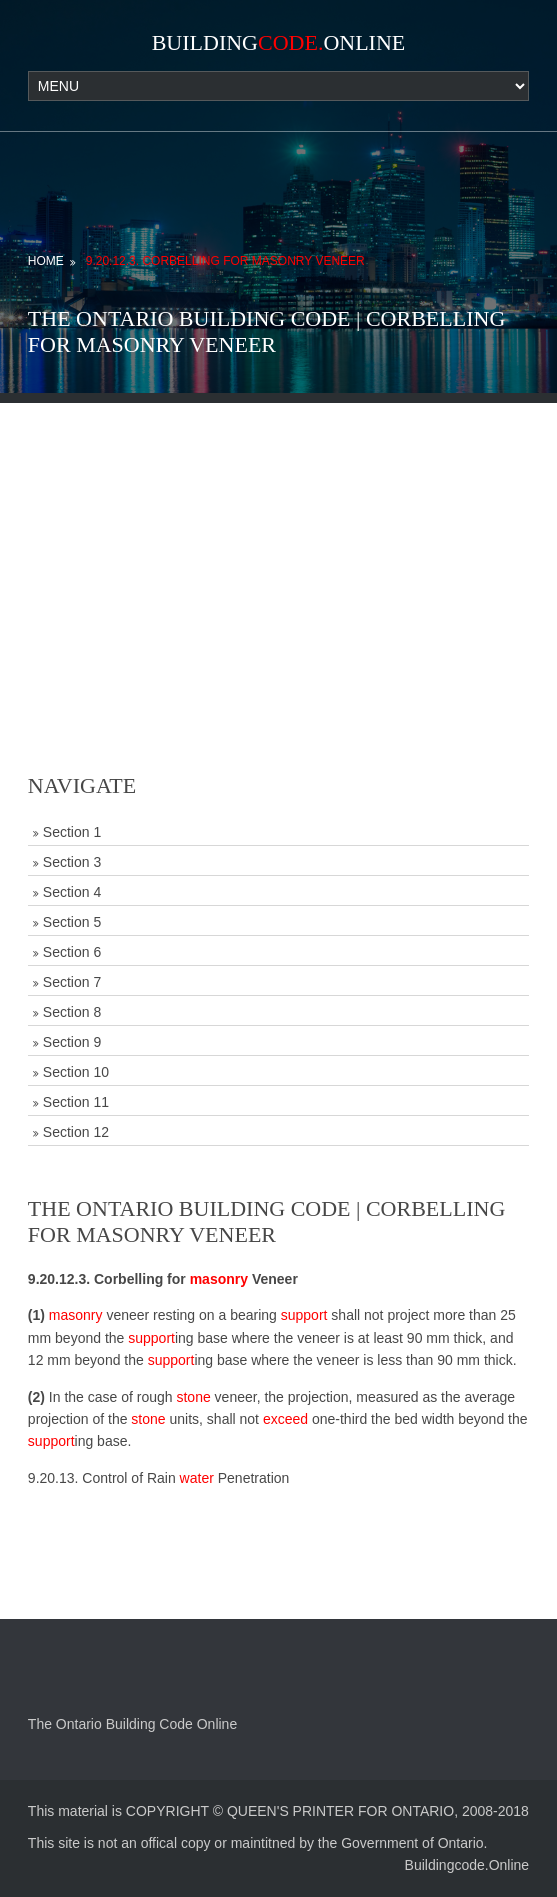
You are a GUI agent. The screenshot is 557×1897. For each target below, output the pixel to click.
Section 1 (72, 832)
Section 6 (72, 952)
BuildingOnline (279, 42)
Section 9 (72, 1042)
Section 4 (72, 892)
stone (193, 1397)
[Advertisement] (278, 543)
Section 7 (72, 982)
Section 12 (76, 1132)
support (304, 1315)
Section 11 (76, 1102)
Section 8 (72, 1012)
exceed (285, 1419)
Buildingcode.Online (467, 1865)
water (197, 1478)
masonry (219, 1279)
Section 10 (76, 1072)
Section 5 (72, 922)
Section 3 (72, 862)
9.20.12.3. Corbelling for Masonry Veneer (225, 261)
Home (46, 261)
